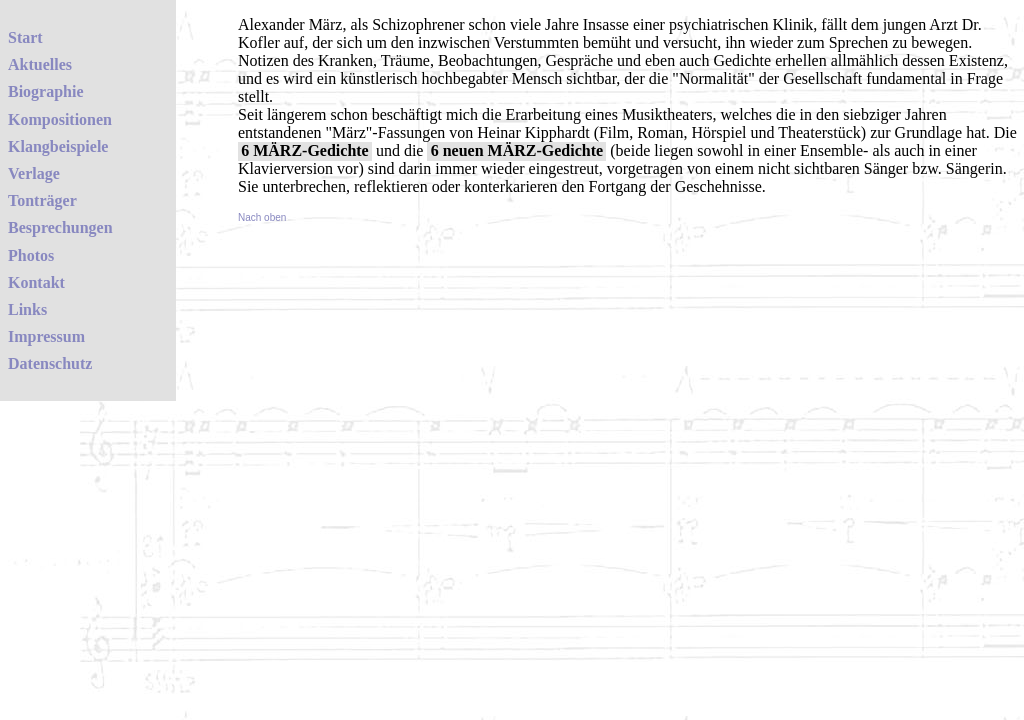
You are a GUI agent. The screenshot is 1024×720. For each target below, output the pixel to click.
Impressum (46, 336)
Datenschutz (50, 363)
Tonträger (42, 200)
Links (27, 309)
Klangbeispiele (58, 146)
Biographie (46, 91)
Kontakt (36, 282)
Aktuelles (40, 64)
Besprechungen (60, 227)
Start (25, 37)
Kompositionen (60, 119)
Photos (31, 255)
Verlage (34, 173)
